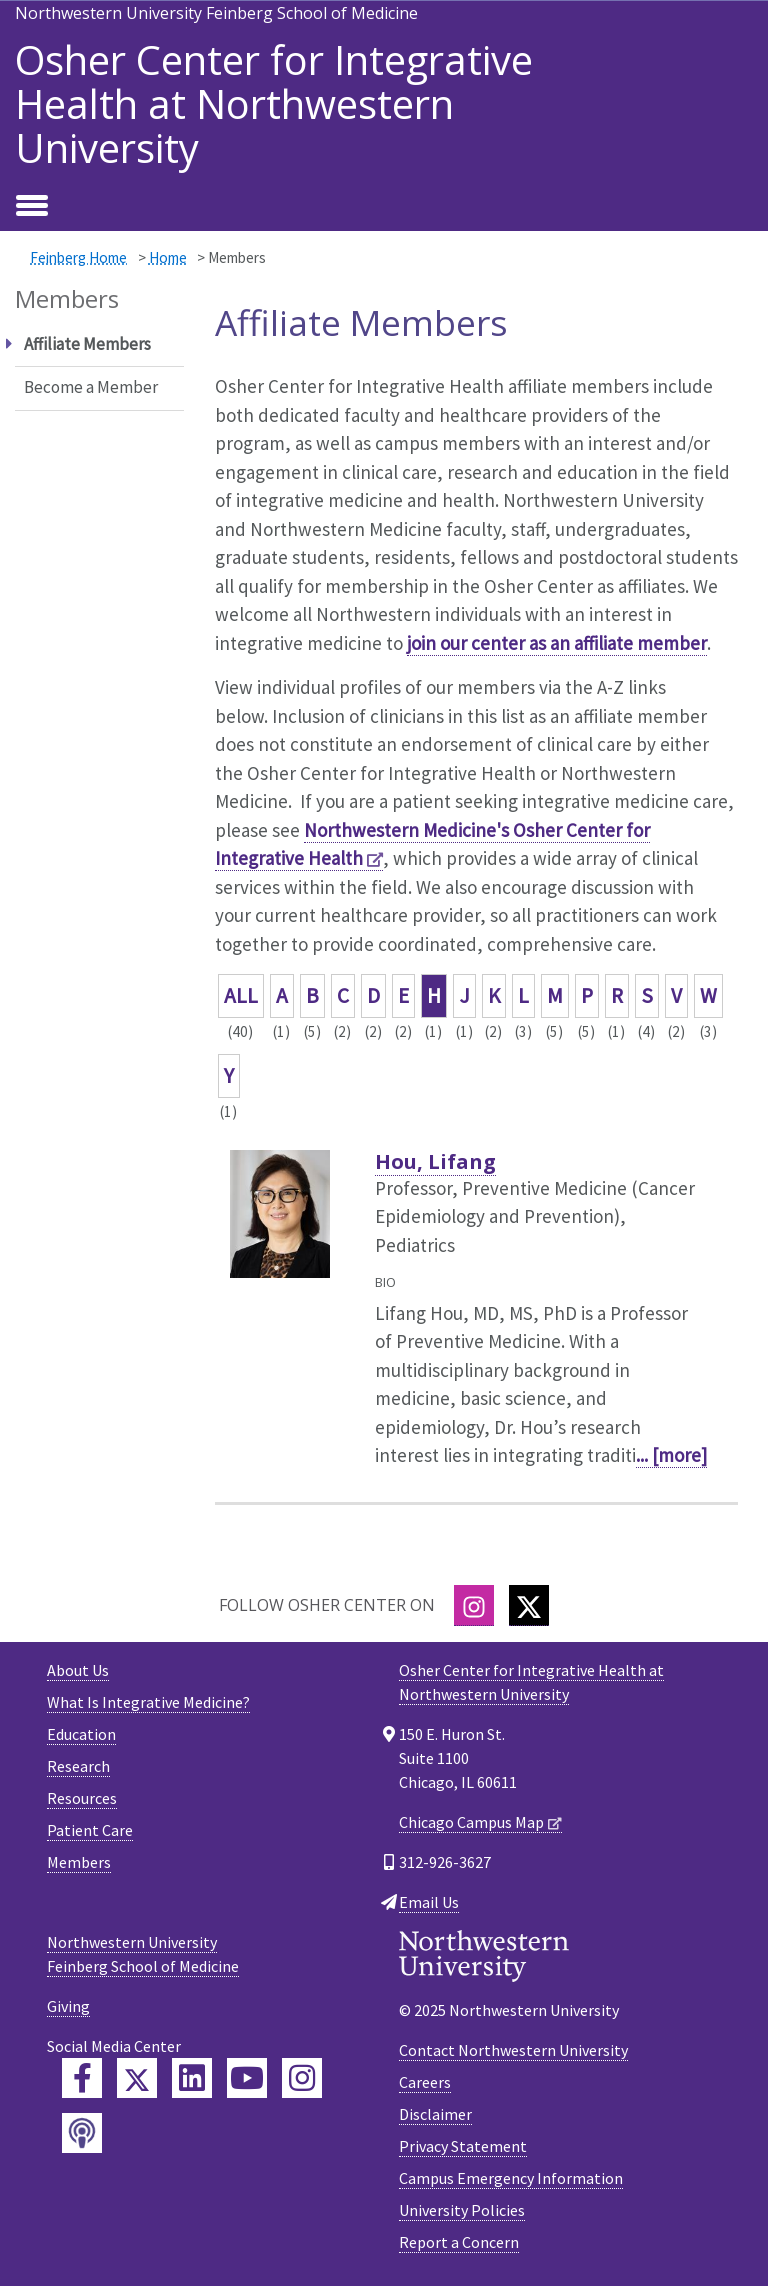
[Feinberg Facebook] (82, 2078)
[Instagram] (474, 1605)
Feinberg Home (78, 257)
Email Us (429, 1902)
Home (168, 257)
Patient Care (90, 1830)
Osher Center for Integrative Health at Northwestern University (274, 104)
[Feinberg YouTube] (247, 2078)
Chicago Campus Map (471, 1822)
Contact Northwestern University (513, 2050)
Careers (425, 2082)
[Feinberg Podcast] (82, 2133)
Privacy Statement (463, 2146)
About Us (78, 1670)
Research (78, 1766)
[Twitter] (529, 1605)
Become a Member (91, 387)
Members (79, 1862)
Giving (68, 2006)
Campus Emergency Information (511, 2178)
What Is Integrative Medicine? (148, 1702)
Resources (82, 1798)
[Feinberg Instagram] (302, 2078)
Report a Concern (459, 2242)
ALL (241, 995)
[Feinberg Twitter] (137, 2078)
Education (81, 1734)
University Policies (462, 2210)
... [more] (671, 1455)
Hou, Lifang (435, 1161)
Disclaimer (435, 2114)
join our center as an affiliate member (557, 643)
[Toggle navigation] (32, 207)
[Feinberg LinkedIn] (192, 2078)
